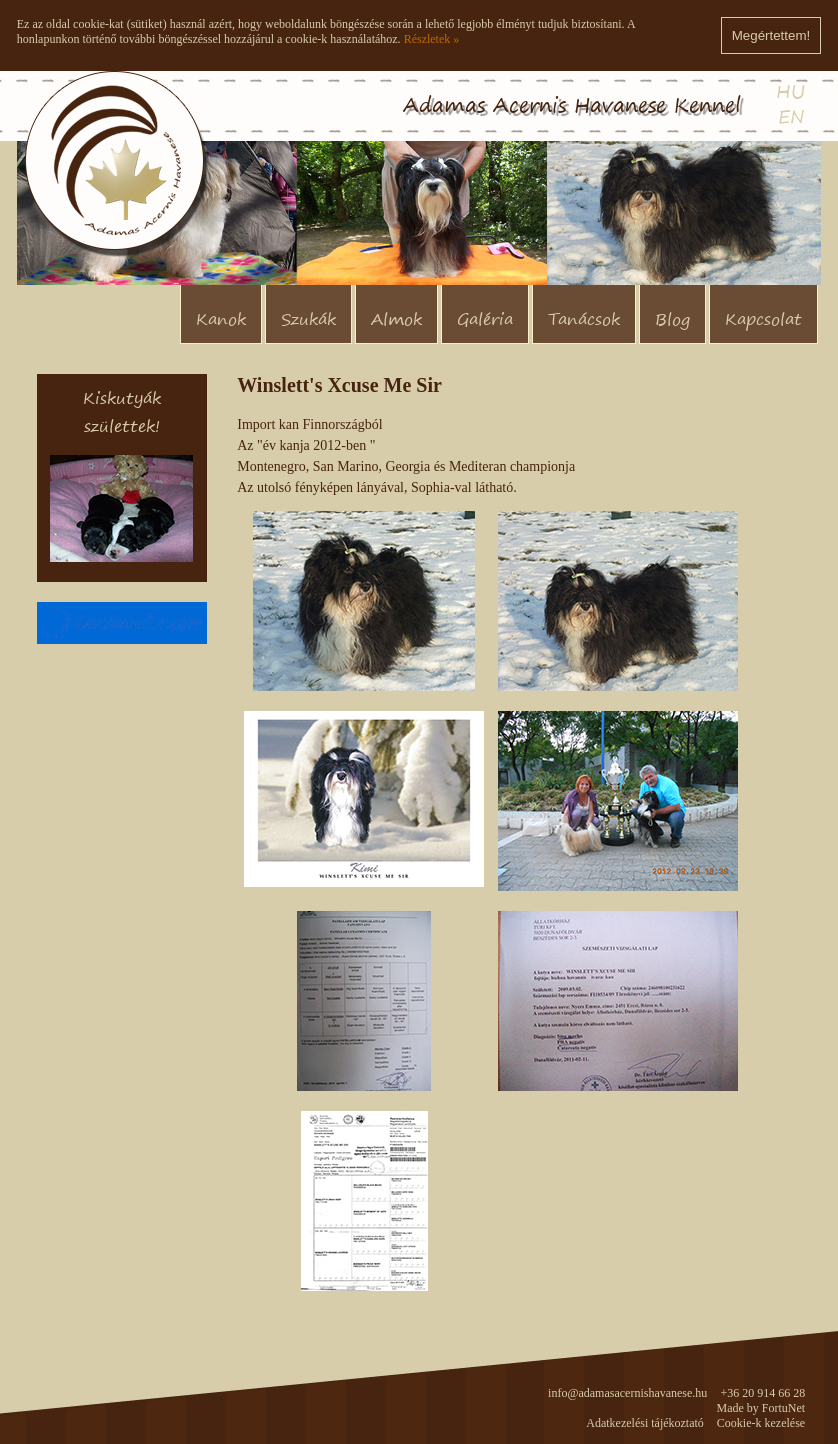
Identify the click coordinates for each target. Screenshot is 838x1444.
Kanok (221, 319)
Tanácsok (584, 319)
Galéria (485, 319)
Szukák (308, 319)
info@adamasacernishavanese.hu (627, 1393)
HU (790, 91)
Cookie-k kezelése (761, 1423)
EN (791, 116)
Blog (672, 319)
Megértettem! (771, 35)
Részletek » (432, 39)
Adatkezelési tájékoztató (645, 1423)
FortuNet (783, 1408)
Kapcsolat (763, 319)
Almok (396, 319)
